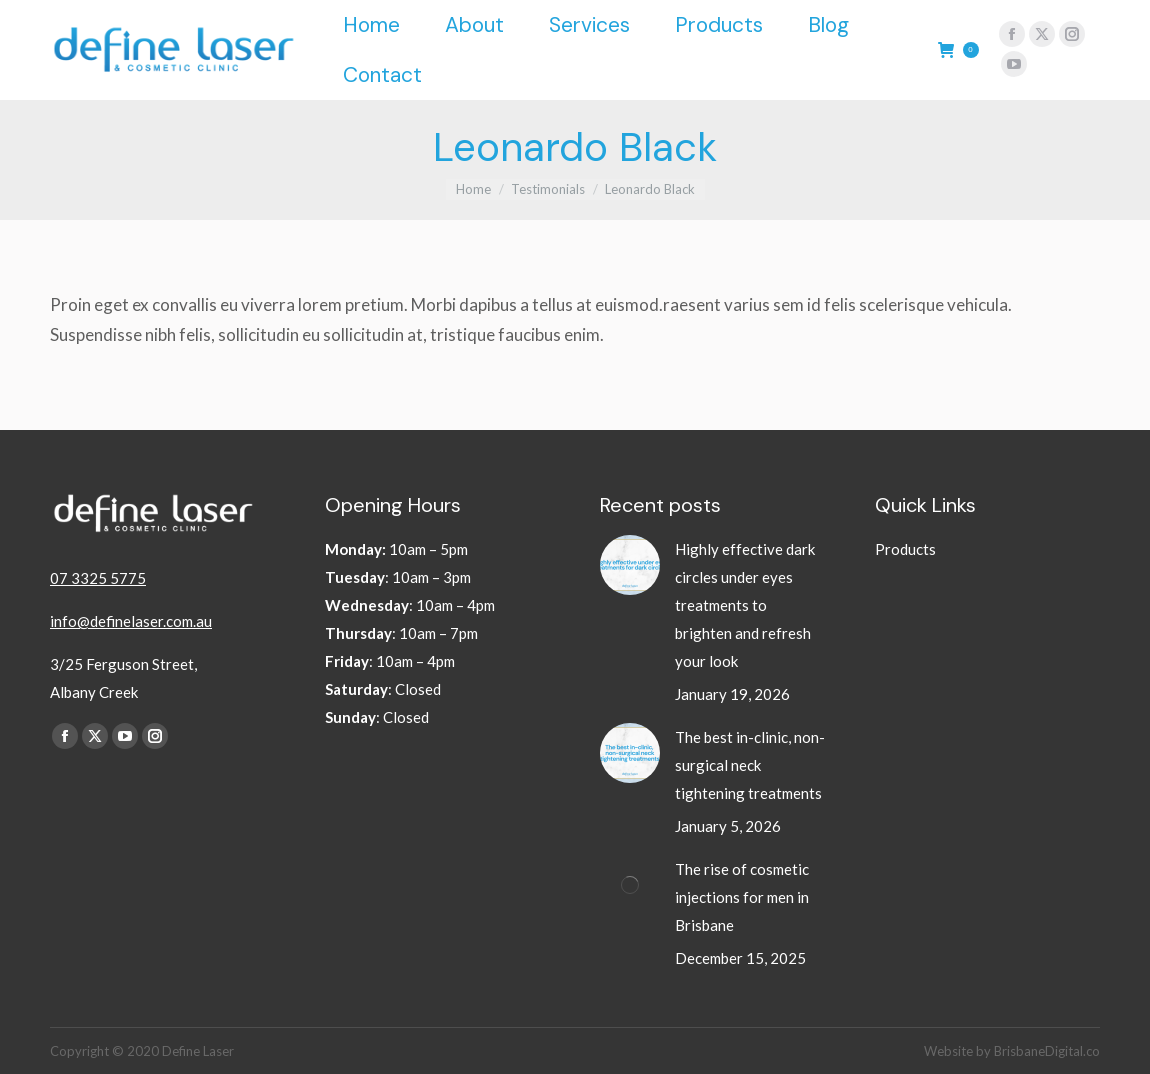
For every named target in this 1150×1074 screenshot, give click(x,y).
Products (905, 549)
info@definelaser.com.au (131, 621)
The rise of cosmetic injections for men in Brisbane (742, 897)
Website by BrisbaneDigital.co (1012, 1051)
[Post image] (630, 565)
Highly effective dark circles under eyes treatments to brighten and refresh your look (745, 605)
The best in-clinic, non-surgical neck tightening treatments (750, 765)
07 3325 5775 (98, 578)
